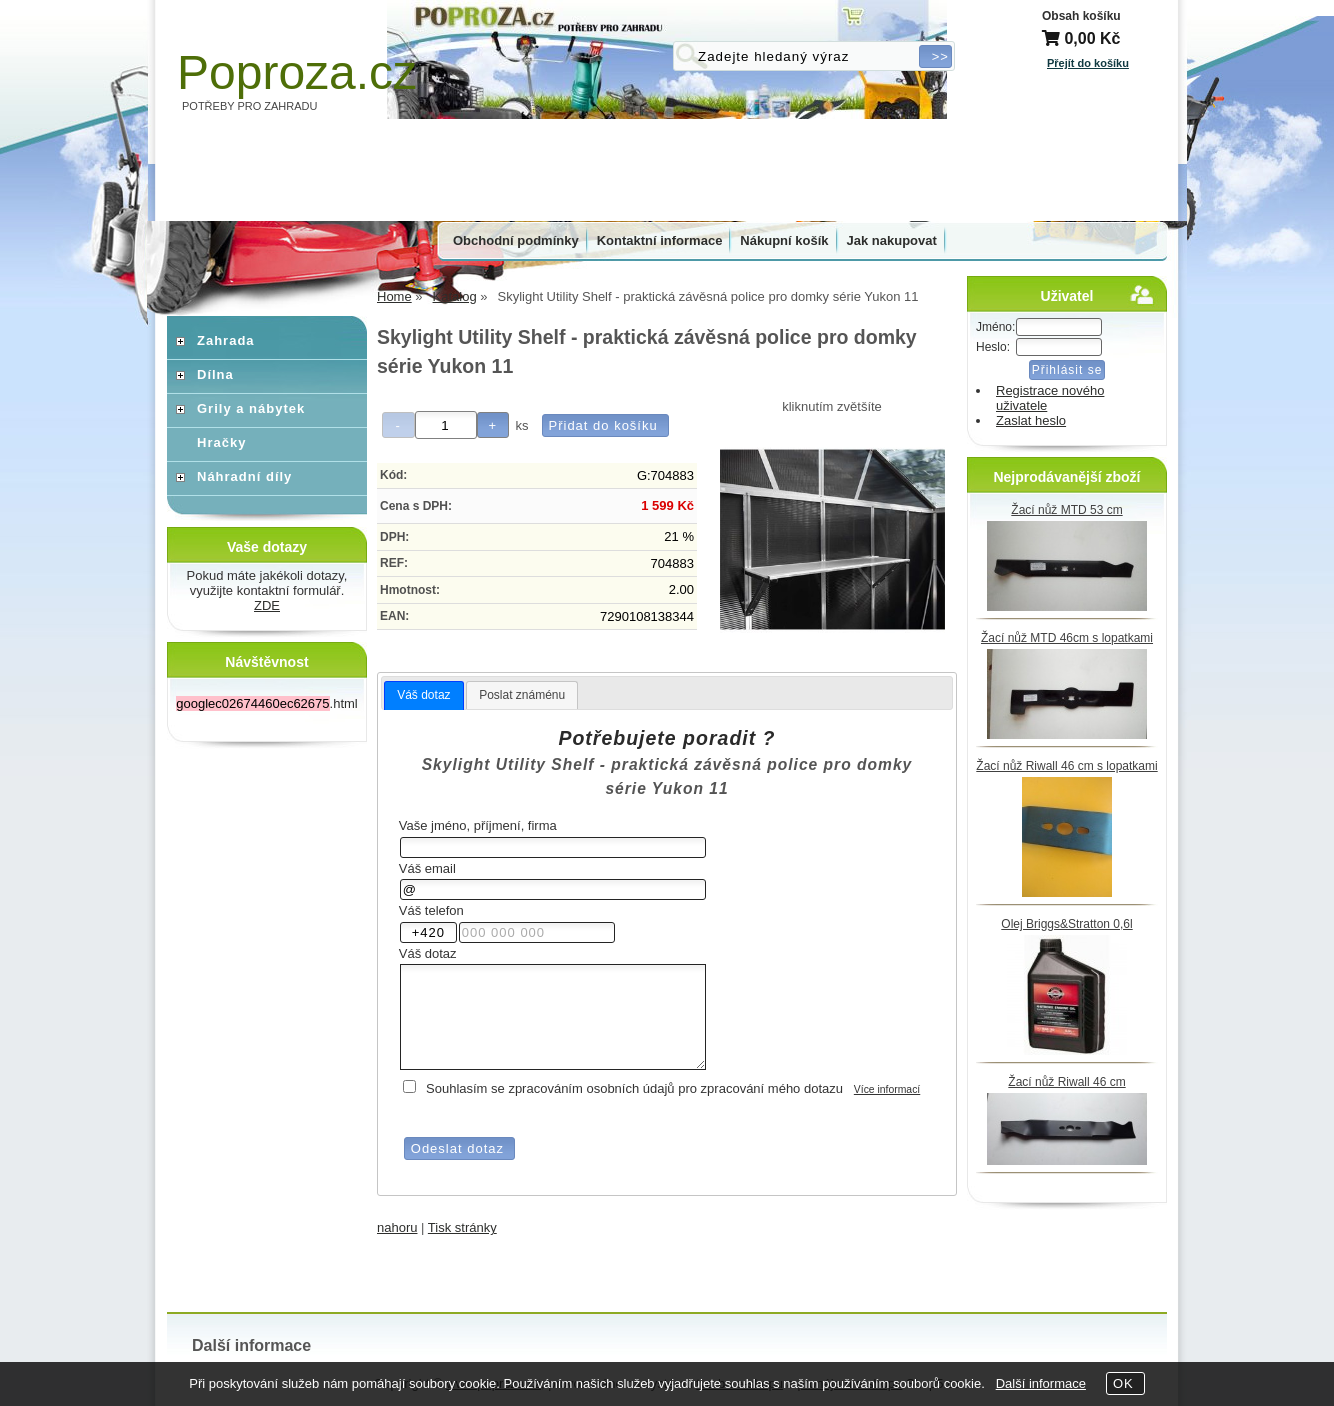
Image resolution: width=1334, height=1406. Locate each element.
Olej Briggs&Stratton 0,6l (1066, 924)
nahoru (397, 1227)
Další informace (1041, 1383)
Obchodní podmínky (516, 240)
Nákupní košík (784, 240)
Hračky (221, 442)
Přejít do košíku (1088, 63)
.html (266, 703)
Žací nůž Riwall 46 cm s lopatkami (1066, 766)
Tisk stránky (462, 1227)
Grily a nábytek (251, 408)
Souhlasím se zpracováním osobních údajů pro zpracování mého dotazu (634, 1088)
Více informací (887, 1089)
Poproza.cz (297, 72)
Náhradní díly (244, 476)
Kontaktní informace (660, 240)
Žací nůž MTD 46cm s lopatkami (1067, 638)
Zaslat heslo (1031, 420)
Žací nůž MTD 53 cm (1066, 510)
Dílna (215, 374)
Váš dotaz (423, 695)
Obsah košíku (1081, 16)
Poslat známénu (522, 695)
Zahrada (226, 340)
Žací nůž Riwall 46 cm (1066, 1082)
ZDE (267, 605)
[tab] (423, 696)
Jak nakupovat (892, 240)
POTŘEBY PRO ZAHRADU (250, 106)
